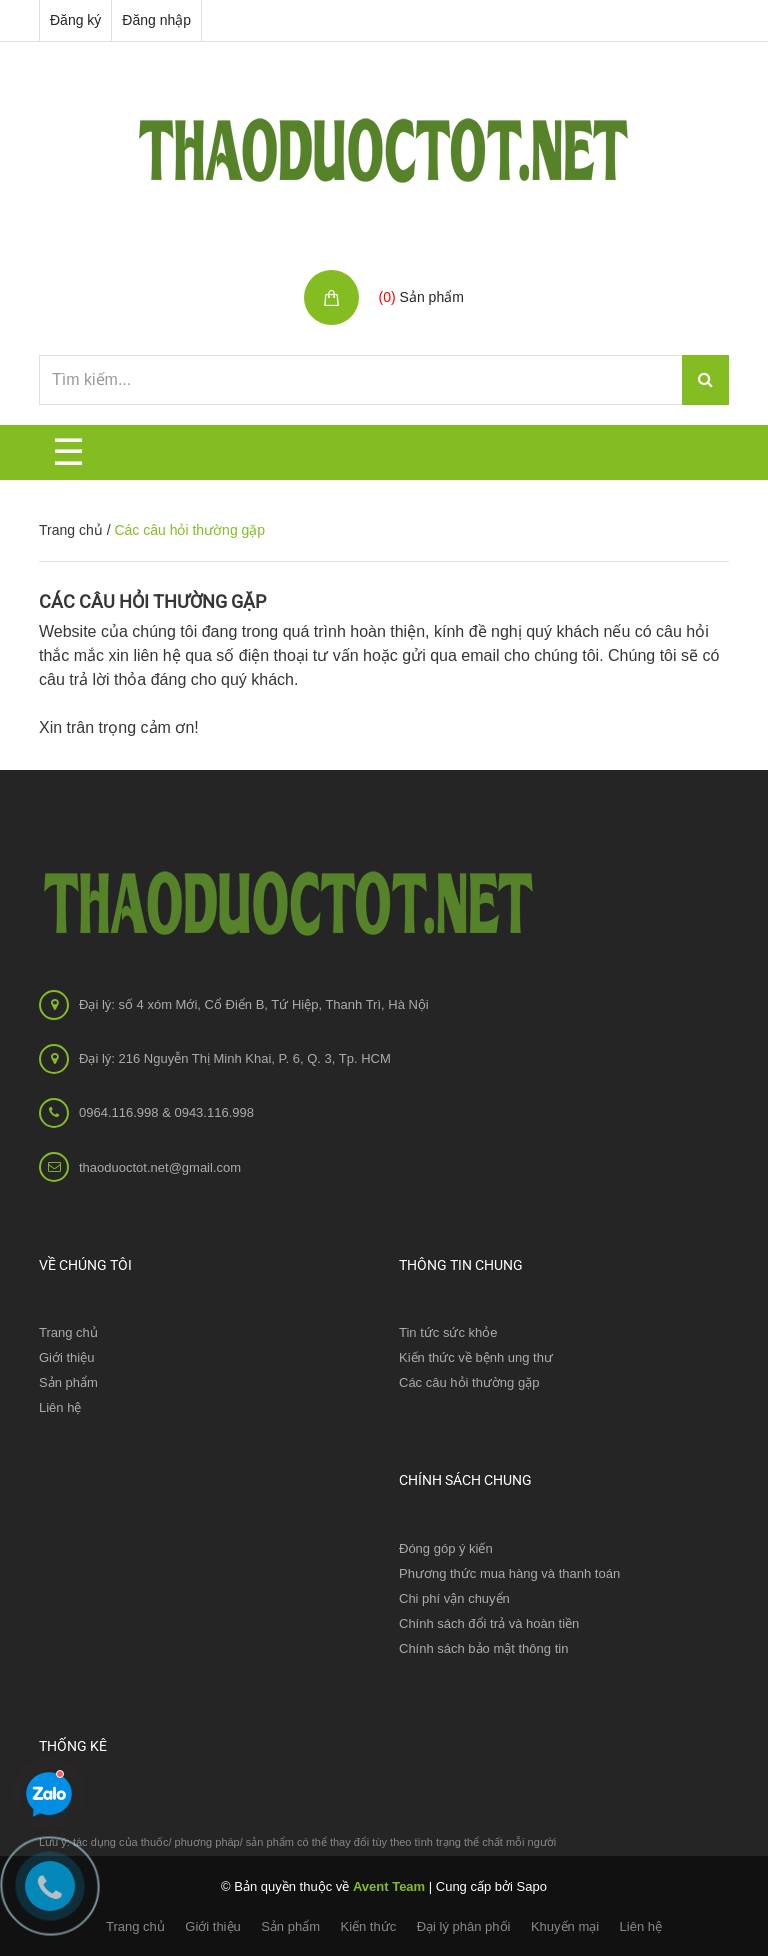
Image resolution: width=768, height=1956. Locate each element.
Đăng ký (75, 20)
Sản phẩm (290, 1926)
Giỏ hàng (411, 275)
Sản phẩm (68, 1382)
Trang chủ (71, 530)
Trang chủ (68, 1332)
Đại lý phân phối (464, 1926)
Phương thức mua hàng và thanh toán (509, 1573)
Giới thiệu (66, 1357)
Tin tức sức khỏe (448, 1332)
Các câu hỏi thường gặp (152, 601)
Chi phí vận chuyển (454, 1598)
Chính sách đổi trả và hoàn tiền (489, 1623)
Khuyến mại (565, 1926)
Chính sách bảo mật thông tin (483, 1648)
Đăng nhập (156, 20)
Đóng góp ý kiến (446, 1548)
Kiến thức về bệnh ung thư (476, 1357)
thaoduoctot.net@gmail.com (160, 1167)
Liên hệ (60, 1407)
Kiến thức (368, 1926)
